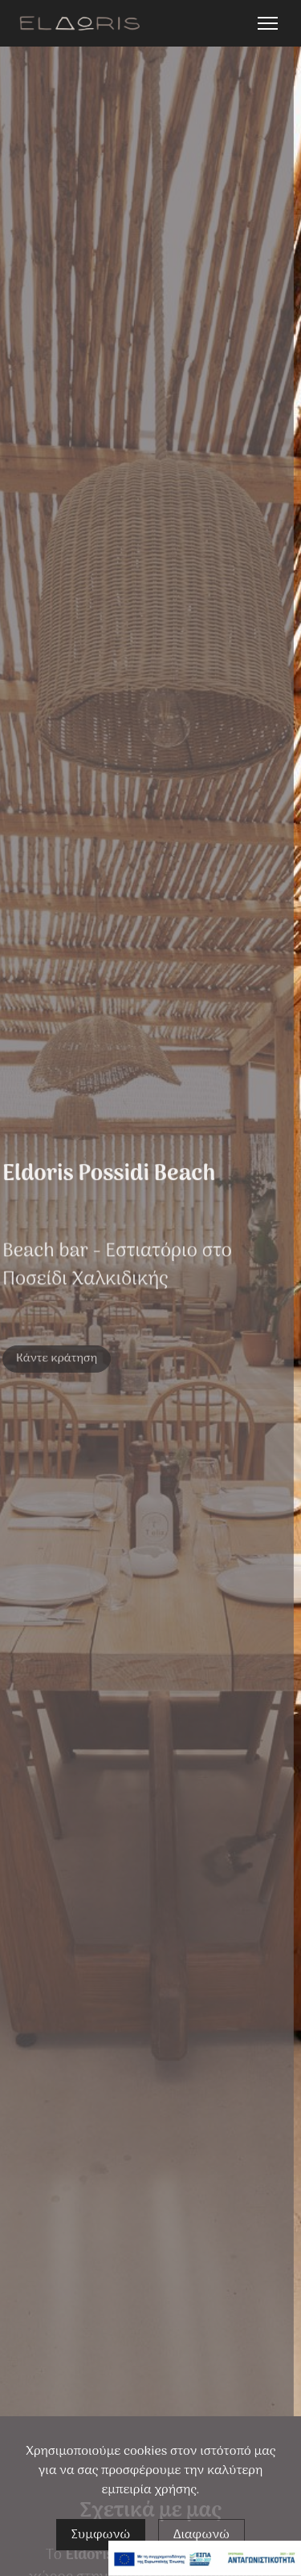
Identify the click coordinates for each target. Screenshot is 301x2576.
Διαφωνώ (201, 2535)
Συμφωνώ (101, 2535)
